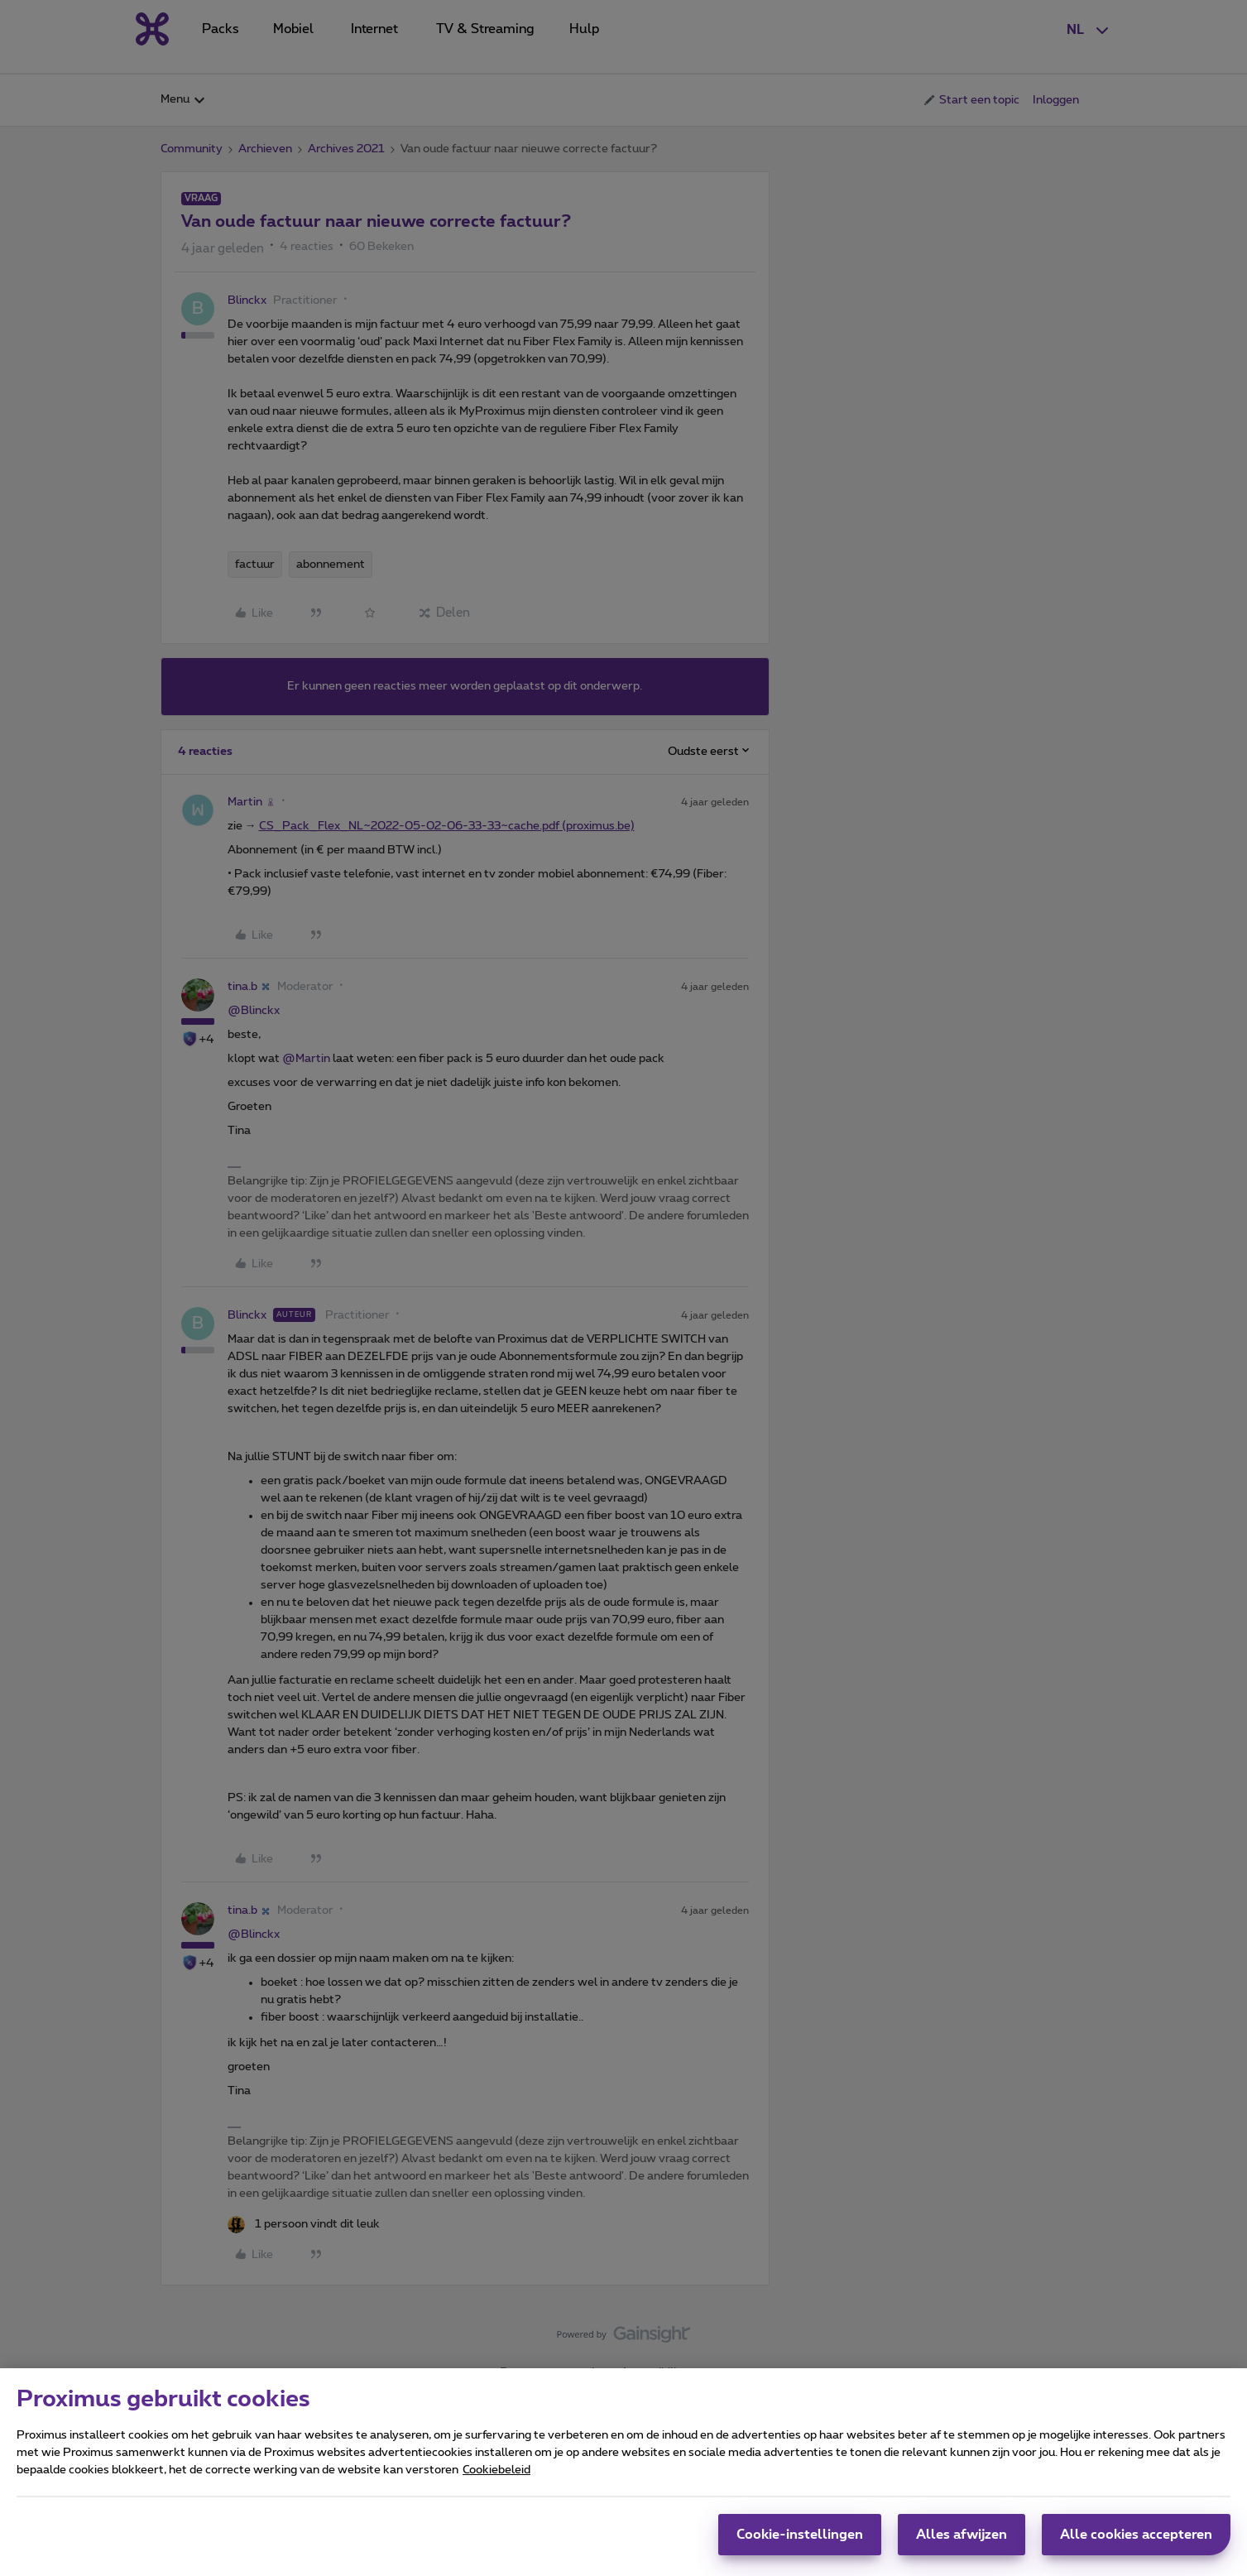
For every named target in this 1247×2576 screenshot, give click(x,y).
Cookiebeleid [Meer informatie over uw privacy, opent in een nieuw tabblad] (496, 2470)
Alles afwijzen (961, 2534)
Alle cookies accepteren (1136, 2534)
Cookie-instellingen (799, 2534)
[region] (623, 2472)
